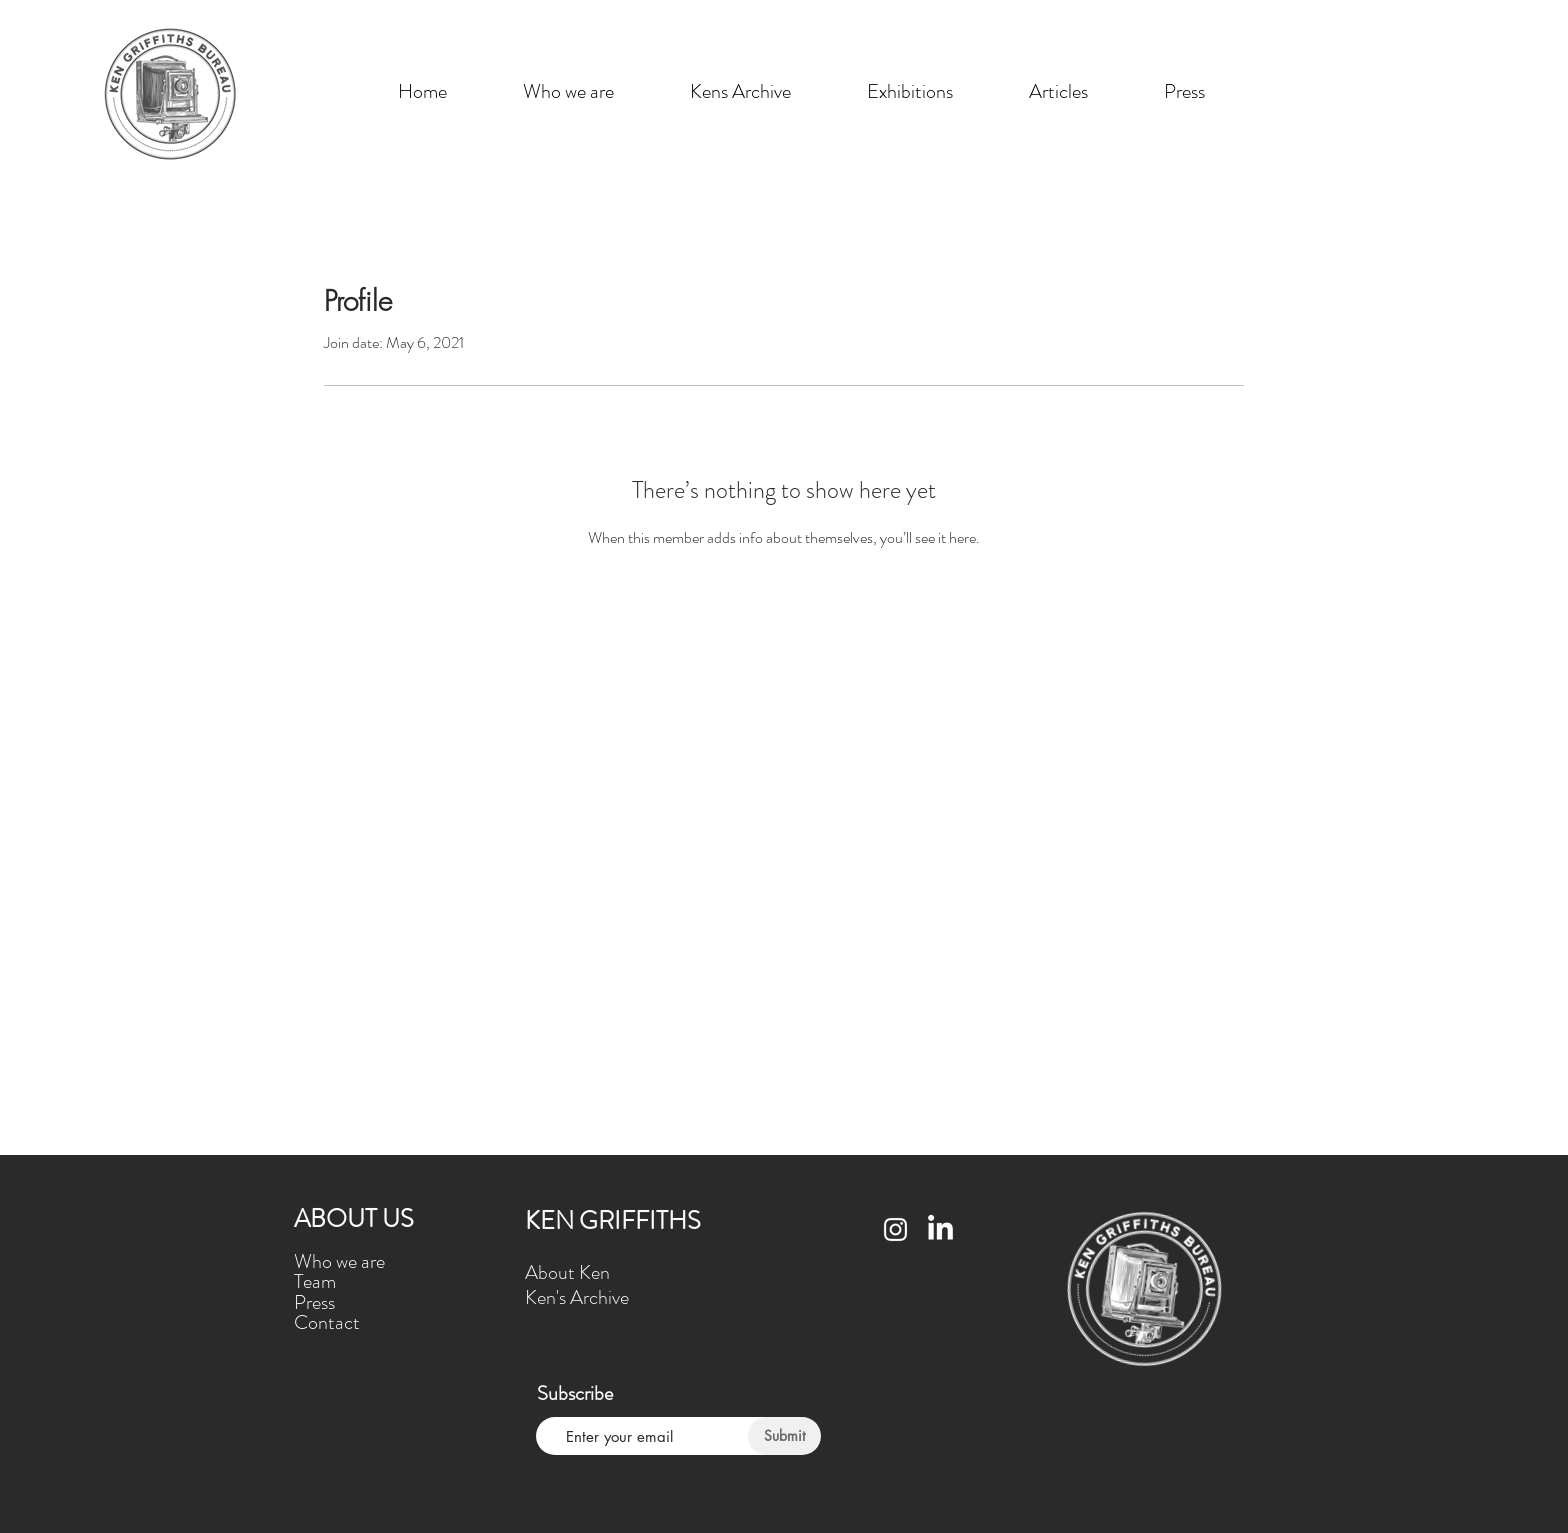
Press (314, 1302)
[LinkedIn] (940, 1229)
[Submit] (784, 1436)
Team (315, 1281)
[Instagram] (895, 1229)
